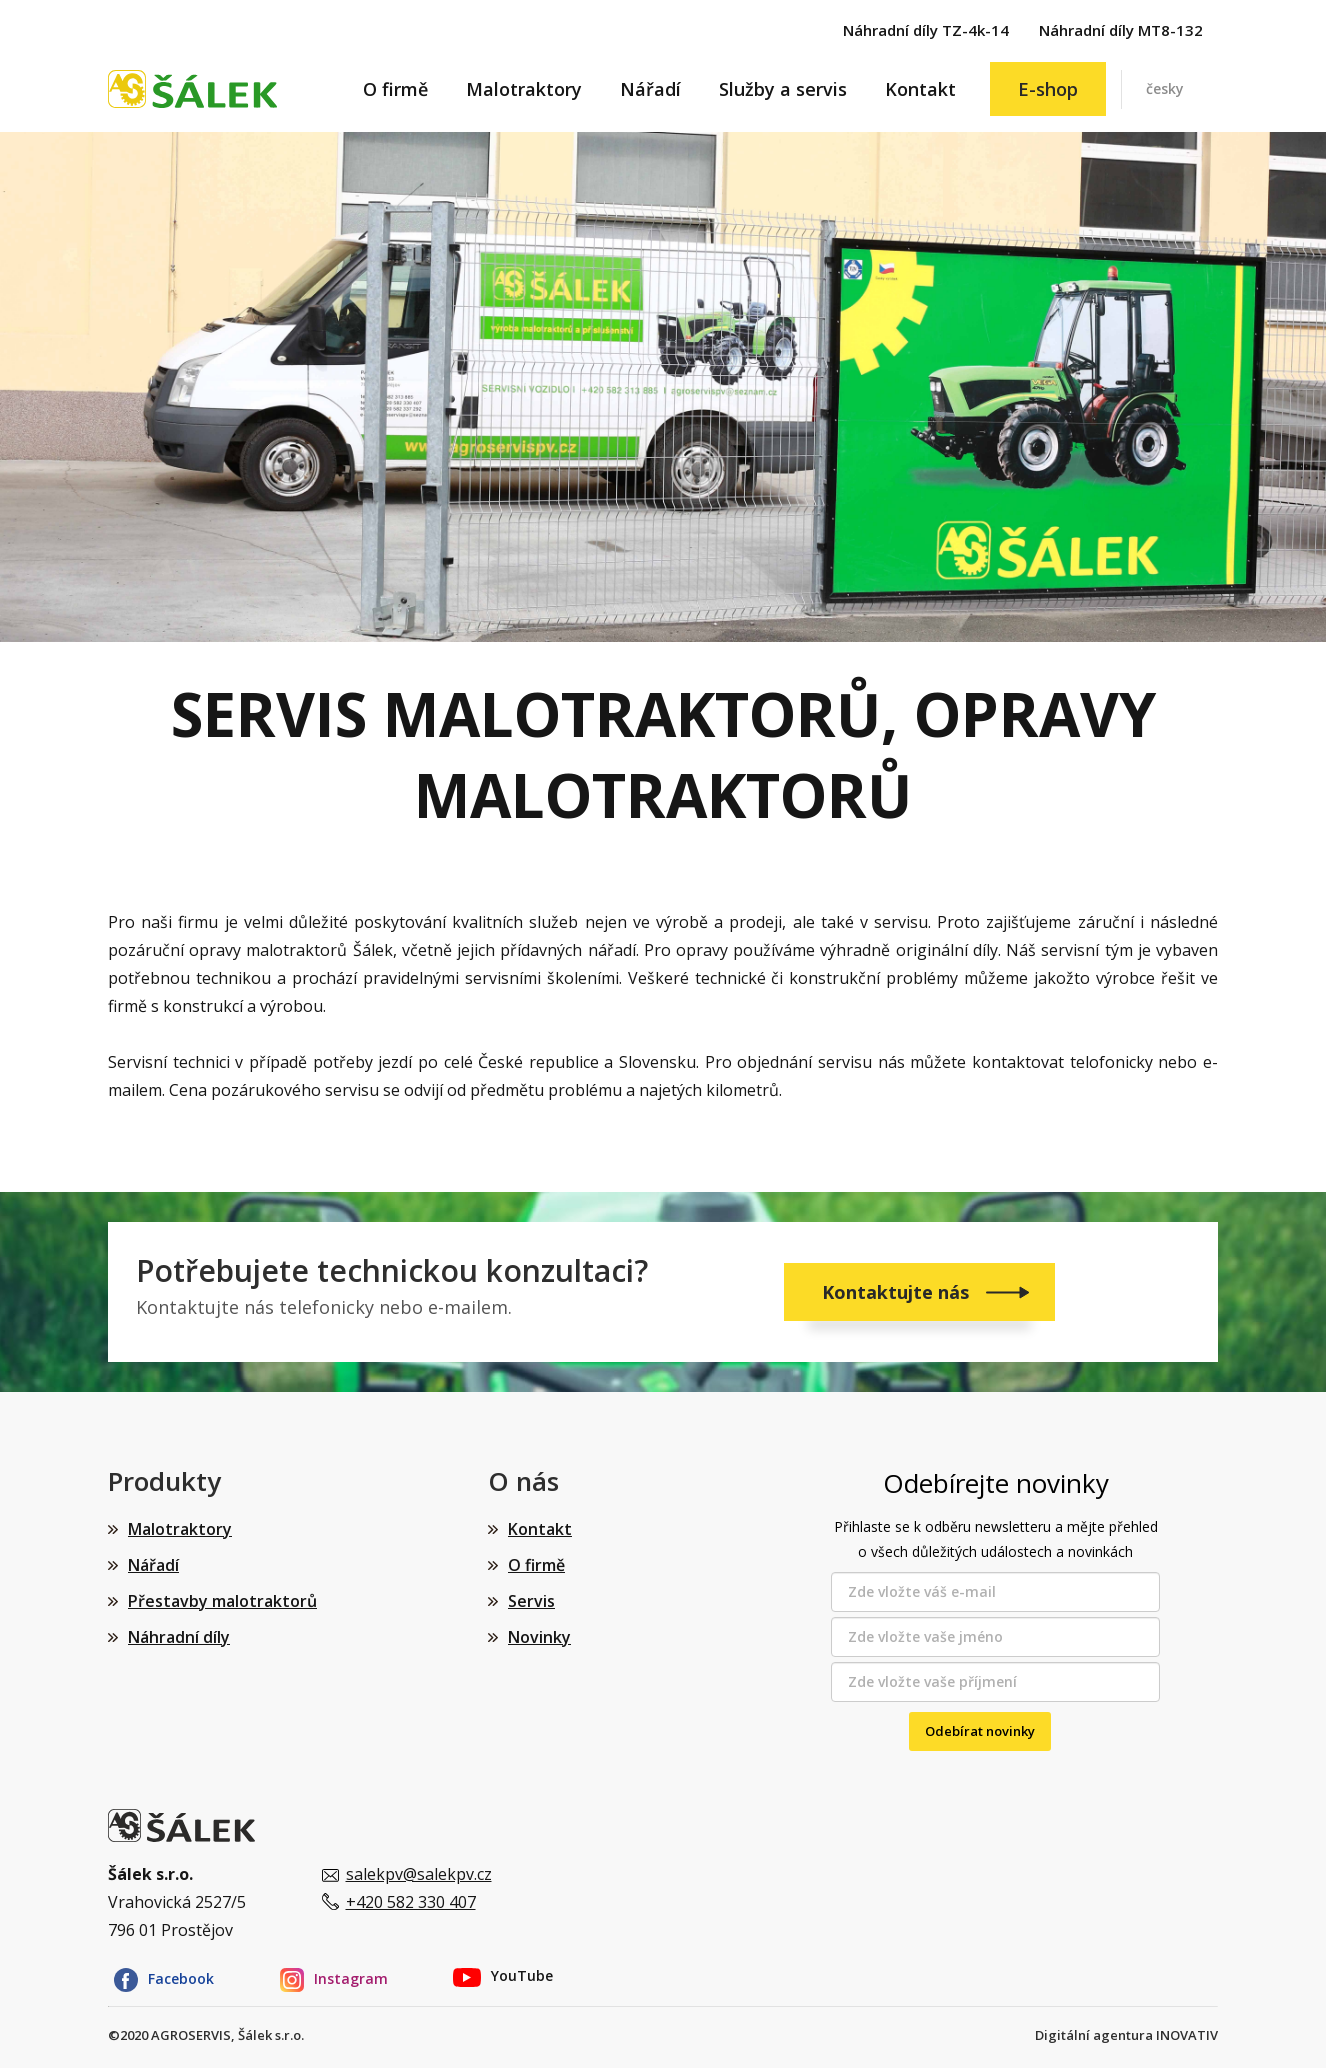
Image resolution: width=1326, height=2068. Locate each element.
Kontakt (920, 89)
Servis (531, 1601)
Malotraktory (524, 89)
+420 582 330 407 (411, 1902)
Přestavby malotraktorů (222, 1601)
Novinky (539, 1637)
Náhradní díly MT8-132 (1121, 30)
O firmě (395, 89)
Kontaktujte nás (898, 1292)
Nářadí (650, 89)
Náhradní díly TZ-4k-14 (926, 30)
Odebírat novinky (980, 1731)
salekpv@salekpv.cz (419, 1874)
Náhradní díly (179, 1637)
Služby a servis (783, 89)
